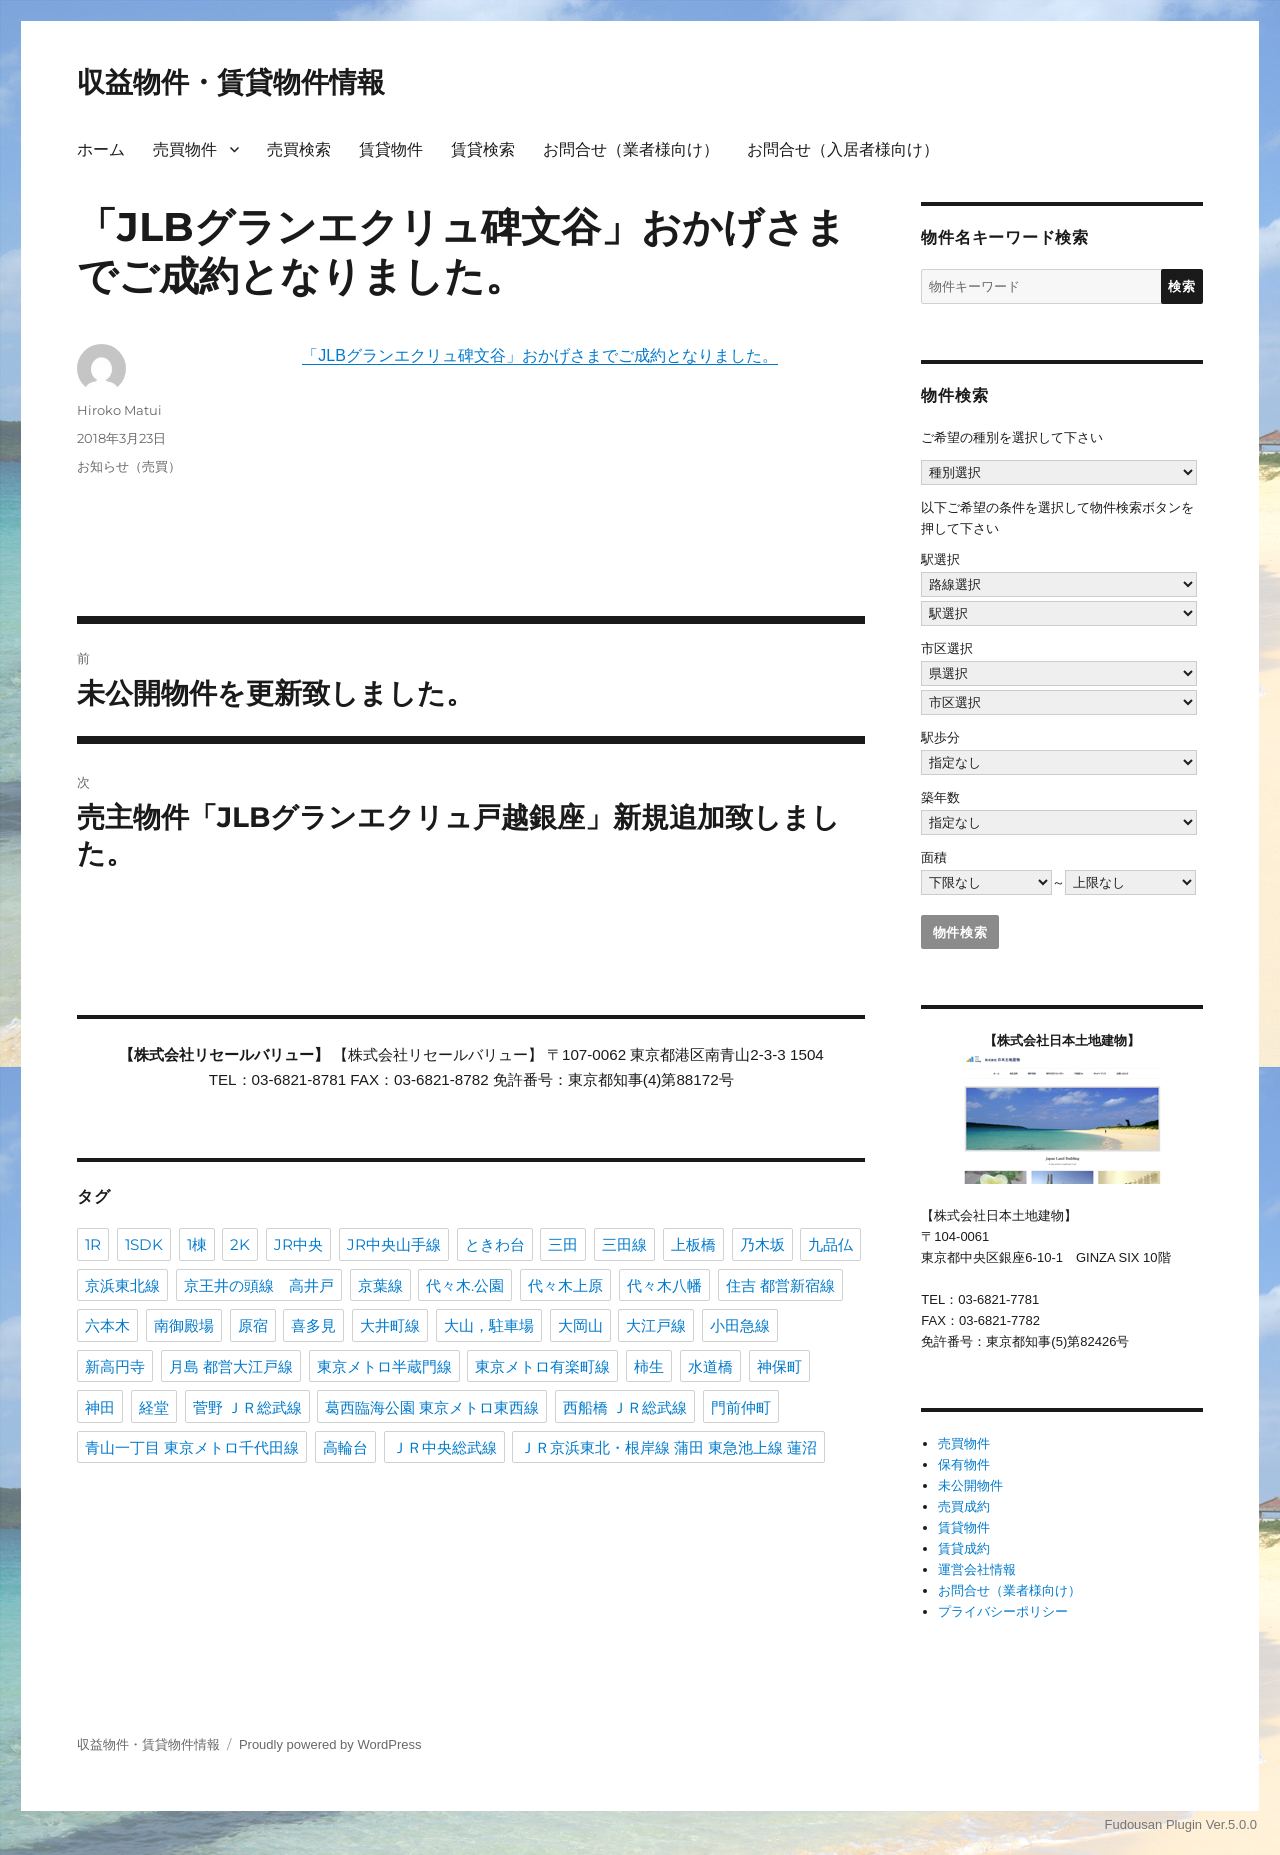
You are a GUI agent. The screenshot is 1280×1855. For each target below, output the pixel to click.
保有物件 (964, 1464)
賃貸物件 (391, 149)
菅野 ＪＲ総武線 (247, 1407)
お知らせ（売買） (129, 466)
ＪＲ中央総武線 (444, 1447)
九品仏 (830, 1244)
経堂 (154, 1407)
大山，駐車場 (489, 1325)
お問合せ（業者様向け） (631, 149)
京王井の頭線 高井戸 (259, 1285)
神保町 (779, 1366)
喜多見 (313, 1325)
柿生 (649, 1366)
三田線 (624, 1244)
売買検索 (299, 149)
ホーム (101, 149)
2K (240, 1244)
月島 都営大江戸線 (231, 1366)
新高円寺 (115, 1366)
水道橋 (710, 1366)
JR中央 (298, 1244)
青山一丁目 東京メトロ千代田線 (192, 1447)
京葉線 (380, 1285)
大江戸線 (656, 1325)
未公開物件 (970, 1485)
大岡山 (580, 1325)
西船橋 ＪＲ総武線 (625, 1407)
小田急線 (740, 1325)
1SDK (144, 1244)
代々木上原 (565, 1285)
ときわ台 (495, 1244)
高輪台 (345, 1447)
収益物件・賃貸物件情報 (231, 82)
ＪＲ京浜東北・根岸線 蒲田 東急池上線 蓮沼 (668, 1447)
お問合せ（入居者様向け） (843, 149)
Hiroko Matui (119, 410)
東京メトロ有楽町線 (542, 1366)
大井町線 (390, 1325)
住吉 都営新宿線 (780, 1285)
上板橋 (693, 1244)
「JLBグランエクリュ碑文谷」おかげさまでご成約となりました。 (540, 355)
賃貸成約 (964, 1548)
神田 (100, 1407)
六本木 (107, 1325)
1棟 (197, 1244)
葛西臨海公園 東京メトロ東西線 (432, 1407)
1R (93, 1244)
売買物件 (185, 149)
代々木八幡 (664, 1285)
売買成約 (964, 1506)
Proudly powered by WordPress (330, 1744)
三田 (563, 1244)
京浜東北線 (122, 1285)
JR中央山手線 (394, 1244)
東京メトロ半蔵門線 (384, 1366)
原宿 (253, 1325)
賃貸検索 (483, 149)
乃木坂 (762, 1244)
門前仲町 (741, 1407)
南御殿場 (184, 1325)
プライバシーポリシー (1003, 1611)
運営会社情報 (977, 1569)
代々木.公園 (465, 1285)
